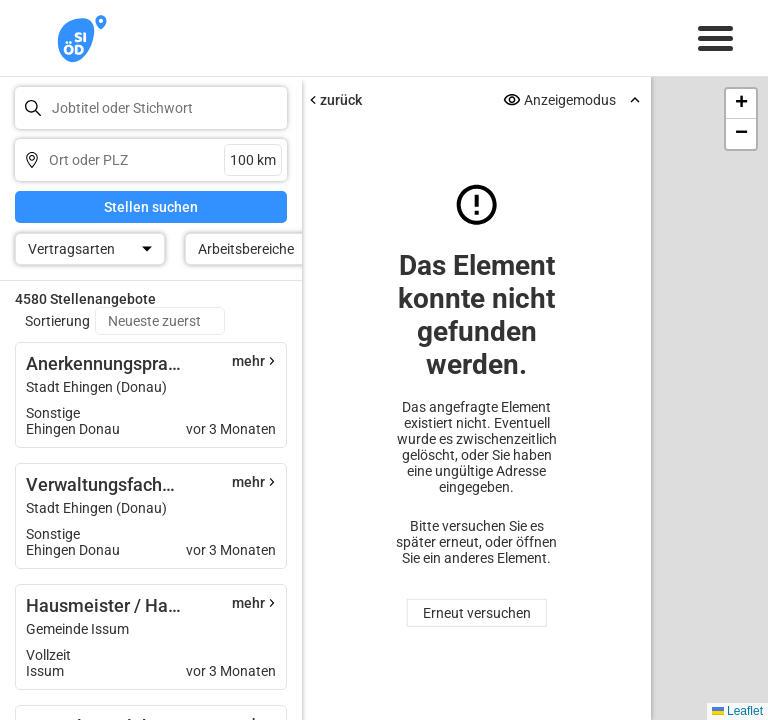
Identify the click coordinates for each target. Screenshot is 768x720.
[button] (741, 104)
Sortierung (57, 321)
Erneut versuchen (477, 613)
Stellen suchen (151, 207)
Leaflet (737, 711)
